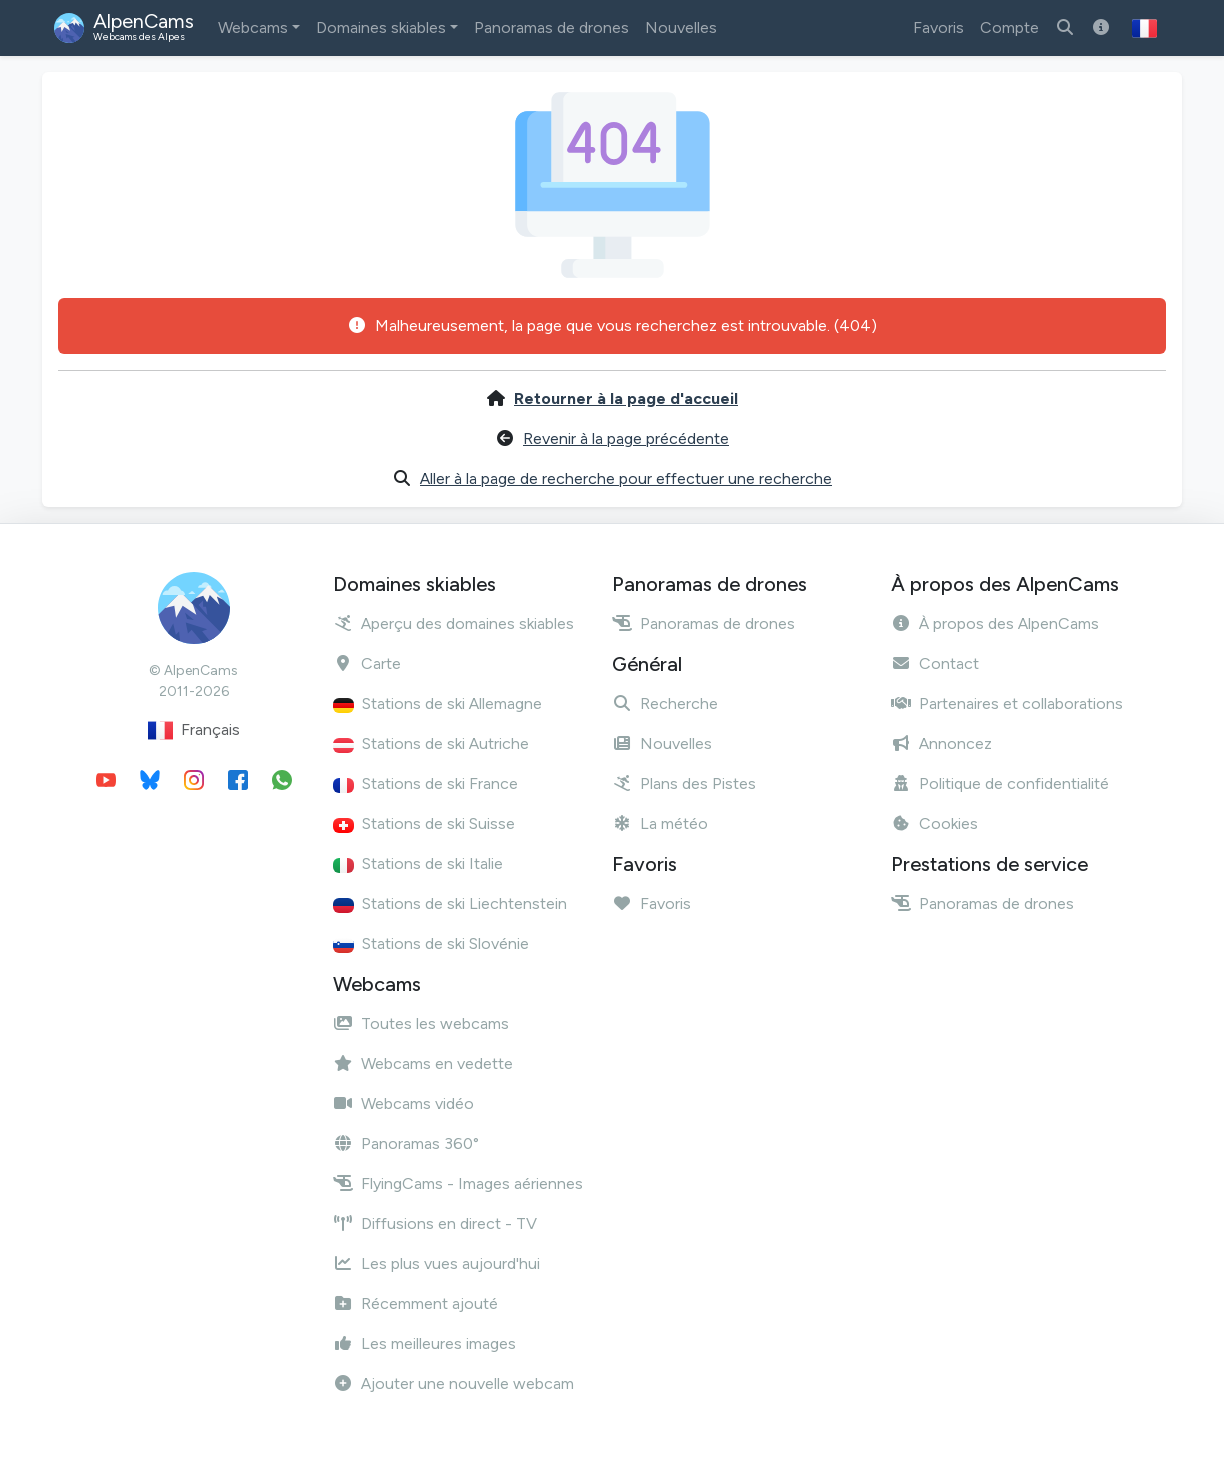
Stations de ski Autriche (431, 743)
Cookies (934, 823)
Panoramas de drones (551, 27)
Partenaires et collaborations (1007, 703)
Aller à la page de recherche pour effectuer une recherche (626, 478)
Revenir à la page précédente (626, 438)
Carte (367, 663)
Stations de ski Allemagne (437, 703)
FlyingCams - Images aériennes (458, 1183)
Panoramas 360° (406, 1143)
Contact (935, 663)
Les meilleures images (424, 1343)
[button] (1144, 28)
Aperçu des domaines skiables (453, 623)
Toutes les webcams (421, 1023)
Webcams (253, 27)
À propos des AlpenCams (995, 623)
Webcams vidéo (403, 1103)
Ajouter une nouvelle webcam (453, 1383)
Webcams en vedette (423, 1063)
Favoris (938, 27)
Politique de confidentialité (1000, 783)
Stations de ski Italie (418, 863)
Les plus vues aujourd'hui (436, 1263)
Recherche (665, 703)
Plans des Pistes (684, 783)
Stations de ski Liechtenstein (450, 903)
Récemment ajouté (415, 1303)
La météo (660, 823)
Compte (1009, 27)
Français (194, 730)
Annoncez (941, 743)
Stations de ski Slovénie (431, 943)
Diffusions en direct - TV (435, 1223)
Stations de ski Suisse (424, 823)
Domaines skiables (381, 27)
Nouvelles (681, 27)
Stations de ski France (425, 783)
